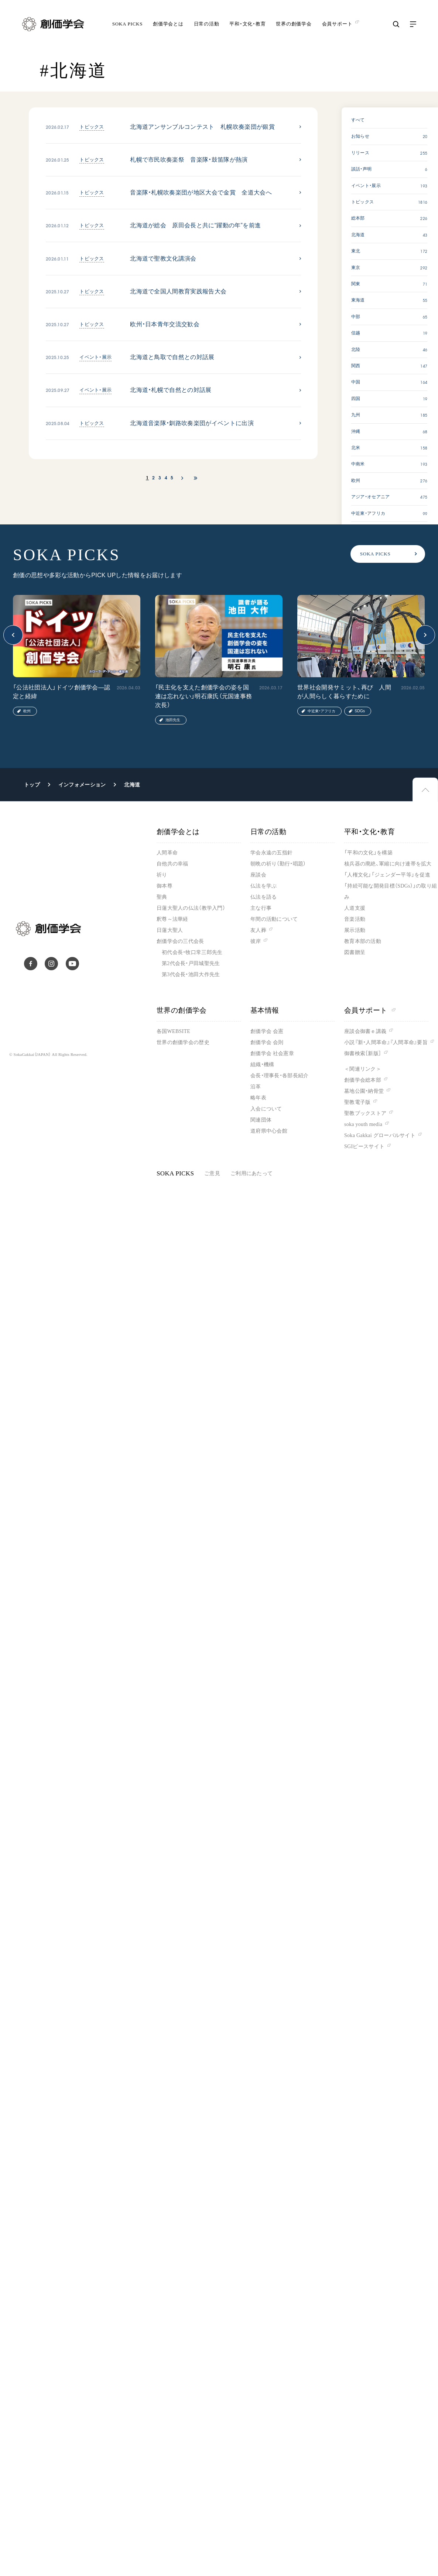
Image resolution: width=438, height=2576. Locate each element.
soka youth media (363, 1124)
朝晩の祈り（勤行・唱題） (278, 864)
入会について (266, 1109)
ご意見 (212, 1173)
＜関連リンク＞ (362, 1069)
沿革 (255, 1086)
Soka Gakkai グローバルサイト (379, 1135)
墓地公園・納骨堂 (364, 1091)
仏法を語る (263, 897)
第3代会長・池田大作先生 (191, 974)
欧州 (27, 711)
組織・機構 (262, 1064)
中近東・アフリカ (321, 711)
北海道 (132, 785)
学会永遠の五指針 (271, 852)
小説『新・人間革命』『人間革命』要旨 (386, 1042)
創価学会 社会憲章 (272, 1053)
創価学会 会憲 (266, 1031)
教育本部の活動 (362, 941)
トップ (32, 785)
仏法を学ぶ (263, 886)
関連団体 (260, 1120)
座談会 (258, 875)
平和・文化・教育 (247, 24)
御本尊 (164, 886)
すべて (358, 120)
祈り (162, 875)
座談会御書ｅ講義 (365, 1031)
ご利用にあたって (251, 1173)
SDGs (360, 711)
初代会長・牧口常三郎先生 (192, 952)
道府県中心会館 (268, 1131)
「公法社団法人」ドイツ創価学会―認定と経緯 (61, 691)
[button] (13, 635)
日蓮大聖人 (170, 930)
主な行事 (260, 908)
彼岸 (255, 941)
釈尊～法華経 (172, 919)
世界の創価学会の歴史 (183, 1042)
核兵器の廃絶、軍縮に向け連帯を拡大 (388, 864)
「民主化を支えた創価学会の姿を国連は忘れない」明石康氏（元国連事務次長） (203, 696)
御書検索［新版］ (362, 1053)
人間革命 (167, 852)
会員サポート (370, 1010)
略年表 (258, 1098)
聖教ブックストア (365, 1113)
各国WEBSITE (173, 1031)
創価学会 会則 (266, 1042)
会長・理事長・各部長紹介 (279, 1075)
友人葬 (258, 930)
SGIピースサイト (364, 1146)
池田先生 (172, 720)
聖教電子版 (357, 1102)
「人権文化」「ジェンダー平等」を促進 (387, 875)
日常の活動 (206, 24)
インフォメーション (82, 785)
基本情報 (264, 1010)
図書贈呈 (354, 952)
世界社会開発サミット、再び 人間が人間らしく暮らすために (344, 691)
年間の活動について (274, 919)
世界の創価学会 (293, 24)
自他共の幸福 (172, 864)
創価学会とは (168, 24)
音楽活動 (354, 919)
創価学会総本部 (362, 1080)
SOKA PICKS (127, 24)
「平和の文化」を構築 (368, 852)
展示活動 (354, 930)
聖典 (162, 897)
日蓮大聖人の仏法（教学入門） (191, 908)
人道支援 (354, 908)
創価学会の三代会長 (180, 941)
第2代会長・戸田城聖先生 (191, 963)
